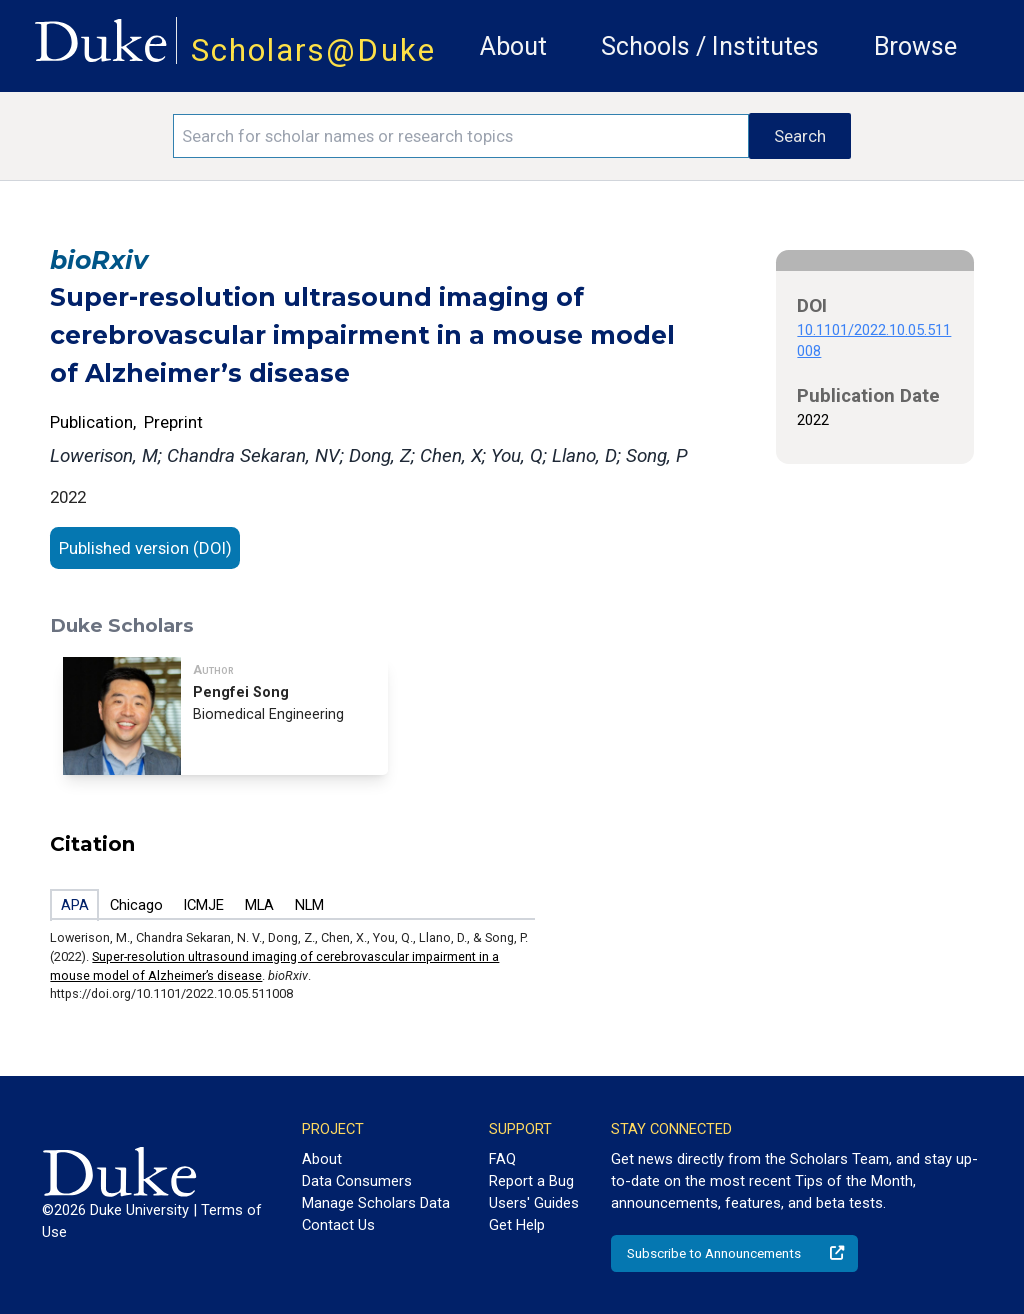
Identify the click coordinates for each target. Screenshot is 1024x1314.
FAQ (502, 1159)
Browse (915, 46)
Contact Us (338, 1225)
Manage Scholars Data (376, 1203)
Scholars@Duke (313, 50)
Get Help (517, 1225)
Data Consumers (357, 1181)
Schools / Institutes (710, 46)
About (513, 46)
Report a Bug (531, 1181)
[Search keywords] (461, 136)
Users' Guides (534, 1203)
